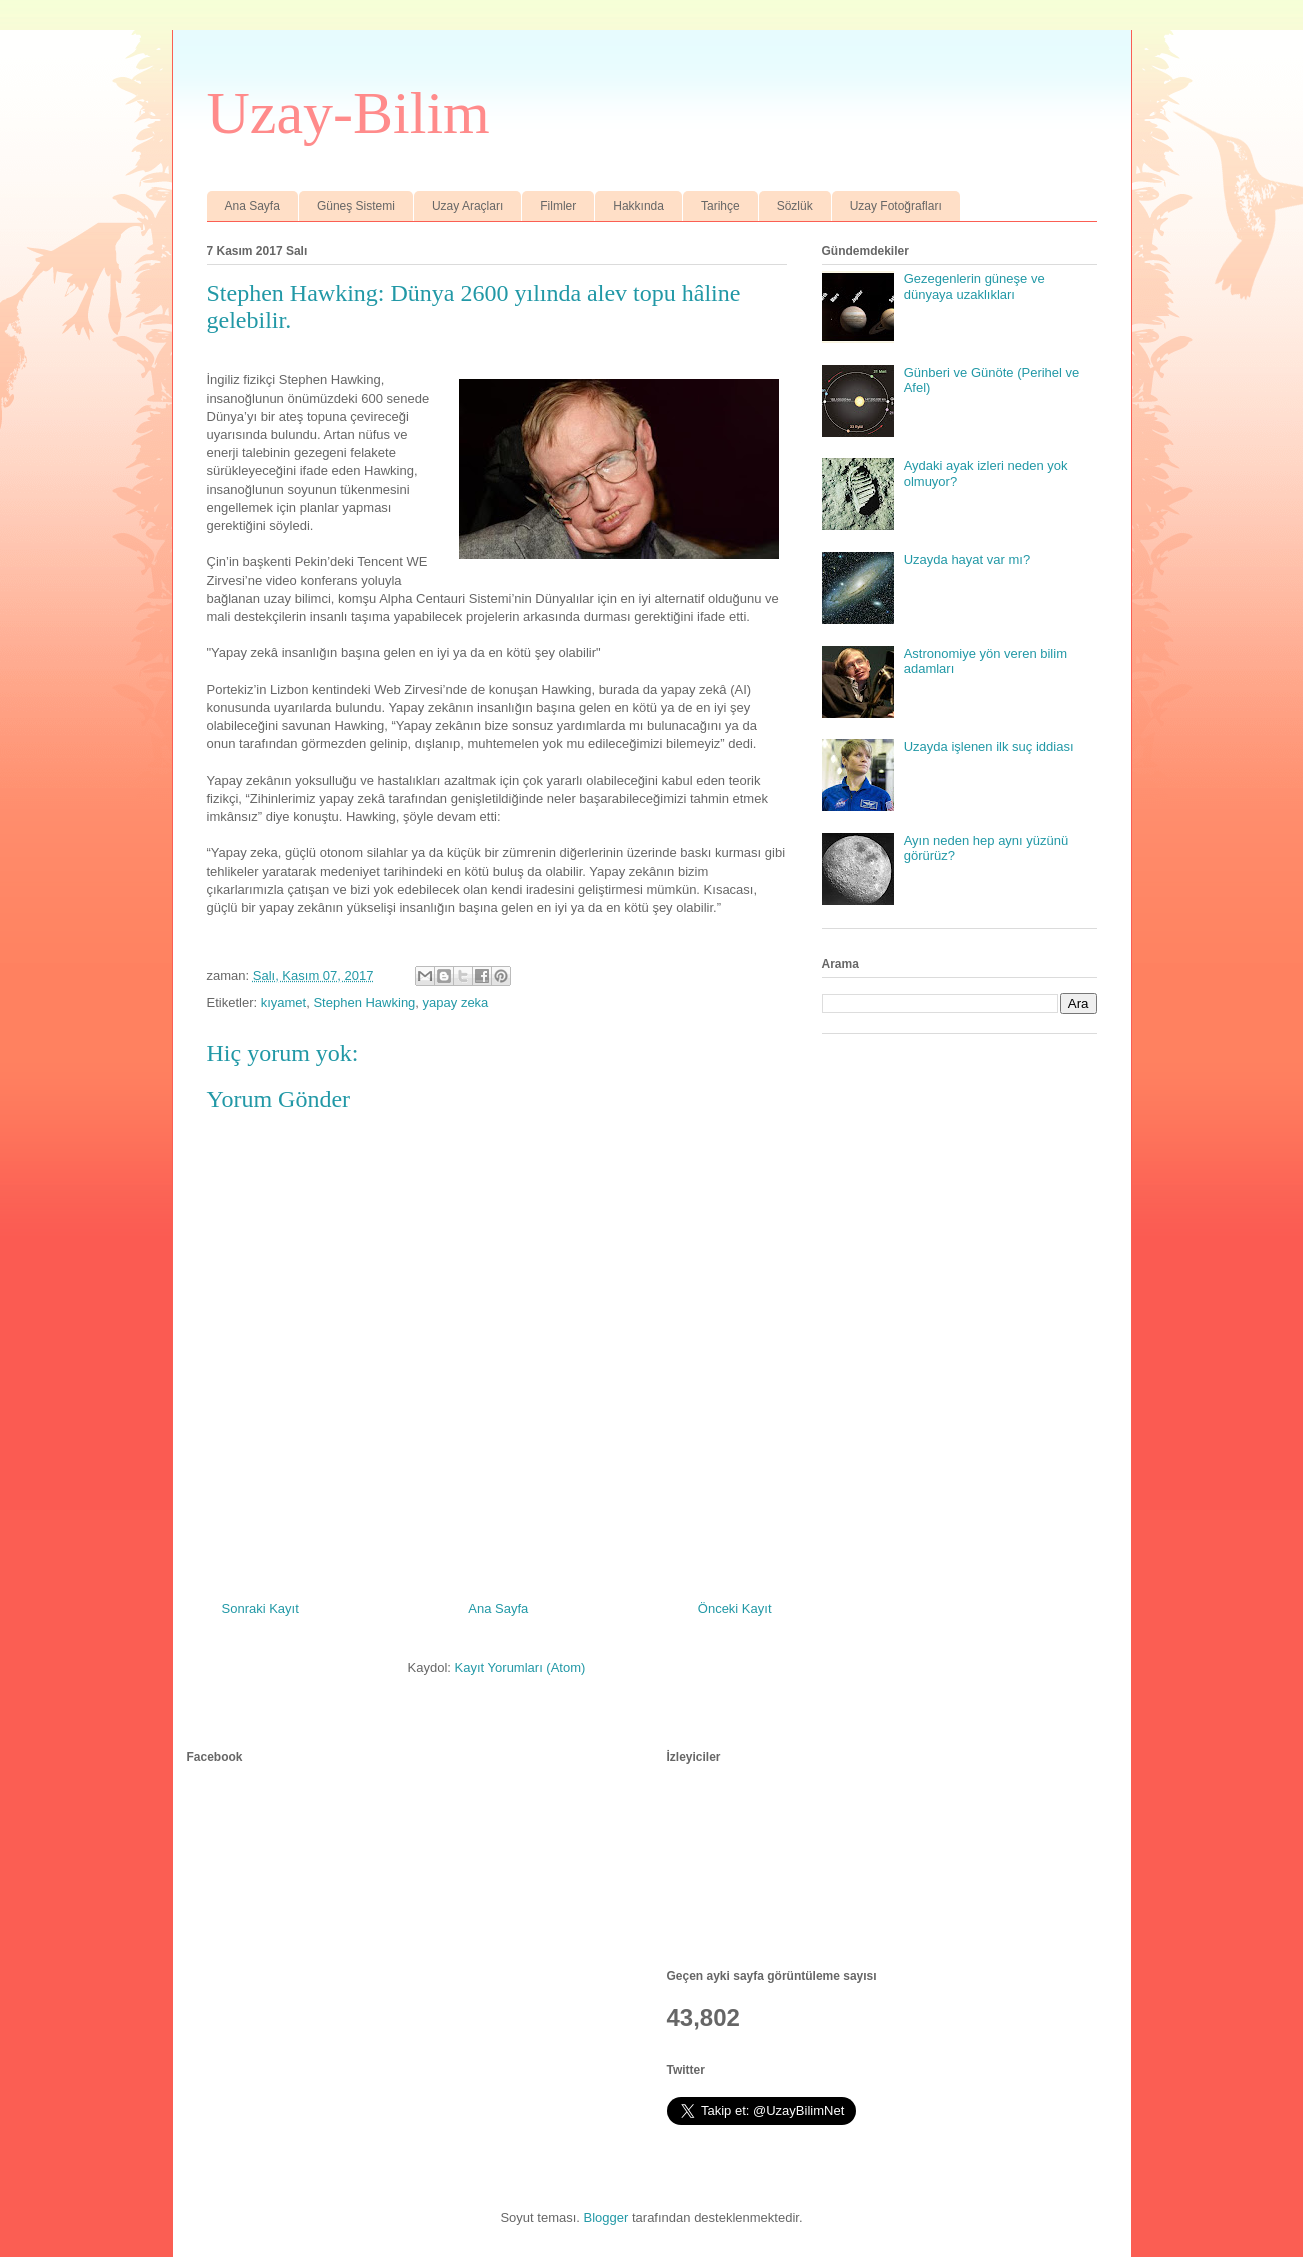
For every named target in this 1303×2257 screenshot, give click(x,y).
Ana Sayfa (252, 206)
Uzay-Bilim (348, 113)
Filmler (558, 206)
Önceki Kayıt (735, 1608)
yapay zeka (456, 1002)
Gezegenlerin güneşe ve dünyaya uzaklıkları (974, 286)
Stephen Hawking (364, 1002)
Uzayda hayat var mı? (967, 559)
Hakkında (638, 206)
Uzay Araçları (467, 206)
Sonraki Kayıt (260, 1608)
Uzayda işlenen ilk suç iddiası (989, 746)
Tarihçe (720, 206)
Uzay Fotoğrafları (896, 206)
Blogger (606, 2217)
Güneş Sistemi (356, 206)
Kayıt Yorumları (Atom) (520, 1667)
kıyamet (284, 1002)
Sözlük (795, 206)
